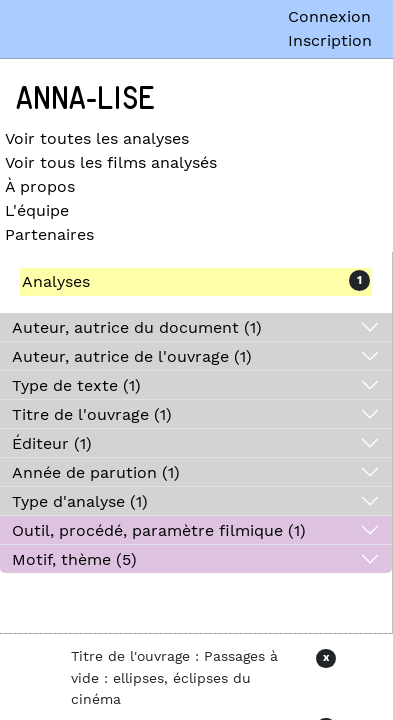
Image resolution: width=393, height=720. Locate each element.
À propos (40, 186)
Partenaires (49, 234)
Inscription (330, 40)
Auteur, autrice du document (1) (137, 327)
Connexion (329, 16)
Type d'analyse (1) (80, 501)
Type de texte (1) (76, 385)
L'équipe (37, 210)
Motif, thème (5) (74, 559)
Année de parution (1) (96, 472)
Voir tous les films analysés (111, 162)
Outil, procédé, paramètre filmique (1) (159, 530)
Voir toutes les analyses (97, 138)
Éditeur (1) (52, 443)
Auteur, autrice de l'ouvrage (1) (132, 356)
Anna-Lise (85, 99)
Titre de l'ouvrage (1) (92, 414)
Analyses (56, 281)
